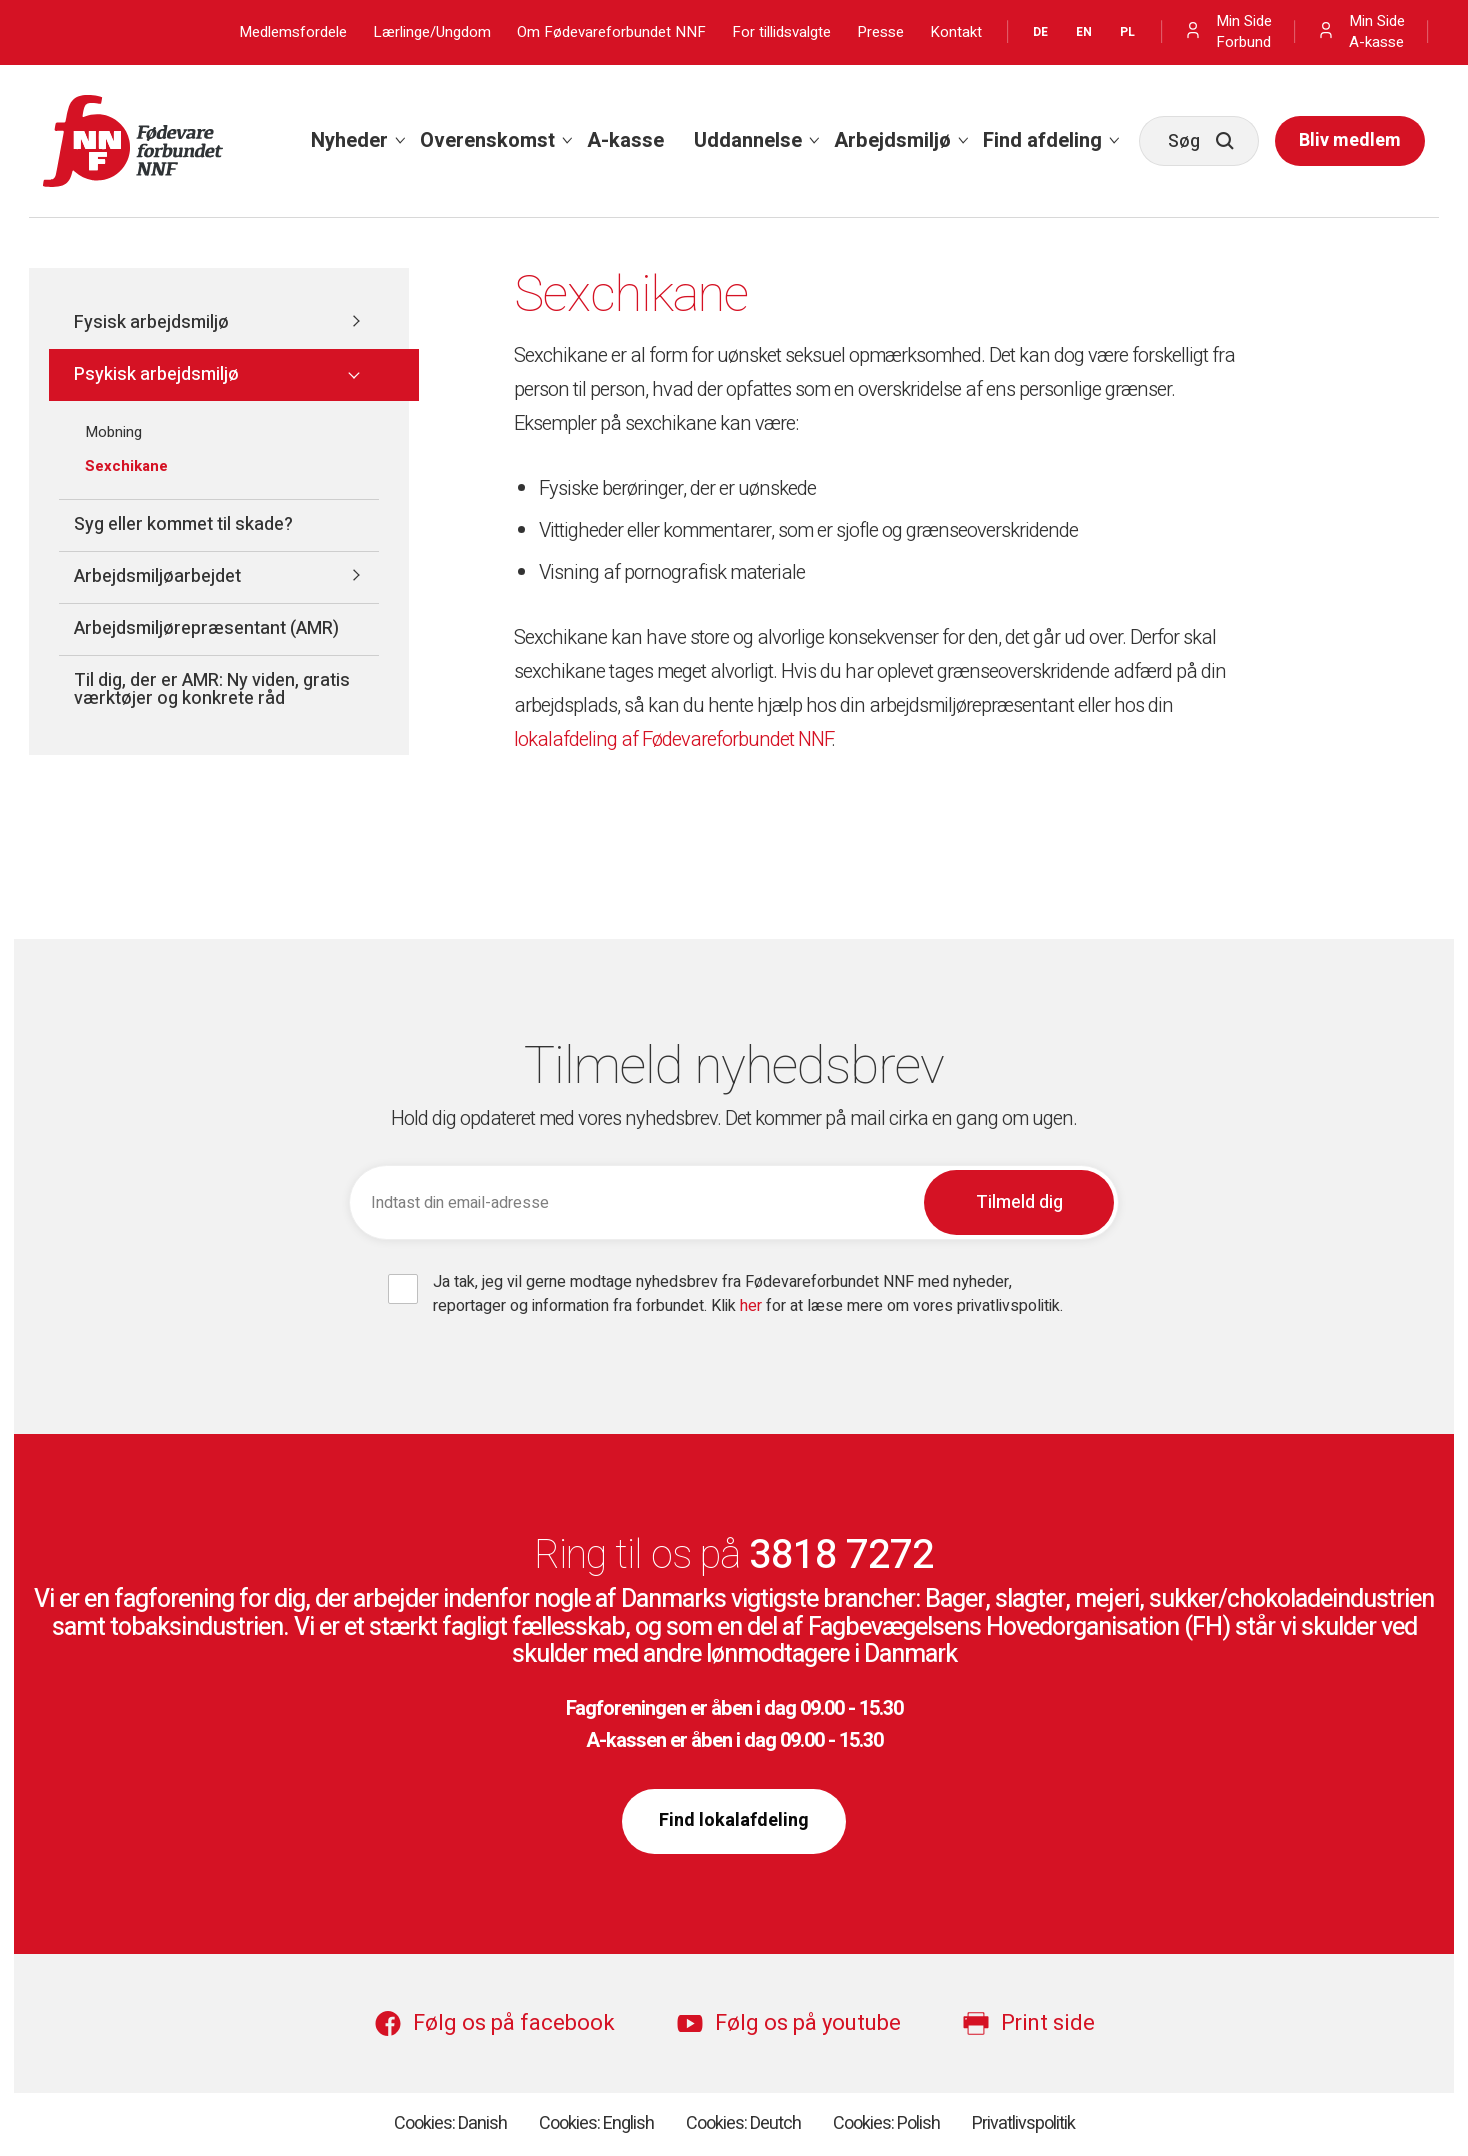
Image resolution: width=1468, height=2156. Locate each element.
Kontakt (956, 32)
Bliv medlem (1350, 140)
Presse (880, 32)
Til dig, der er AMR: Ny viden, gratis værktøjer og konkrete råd (212, 689)
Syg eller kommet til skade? (183, 524)
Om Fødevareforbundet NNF (611, 32)
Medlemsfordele (293, 32)
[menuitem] (350, 141)
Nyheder (349, 140)
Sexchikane (126, 466)
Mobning (113, 432)
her (753, 1306)
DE (1040, 32)
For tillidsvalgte (781, 32)
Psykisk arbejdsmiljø (156, 374)
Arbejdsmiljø (892, 140)
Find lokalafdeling (734, 1820)
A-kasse (625, 140)
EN (1084, 32)
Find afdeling (1042, 140)
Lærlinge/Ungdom (432, 32)
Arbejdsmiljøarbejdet (157, 576)
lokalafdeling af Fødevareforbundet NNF (672, 739)
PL (1127, 32)
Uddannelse (748, 140)
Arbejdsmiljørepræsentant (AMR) (206, 628)
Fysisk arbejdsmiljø (151, 322)
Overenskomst (487, 140)
